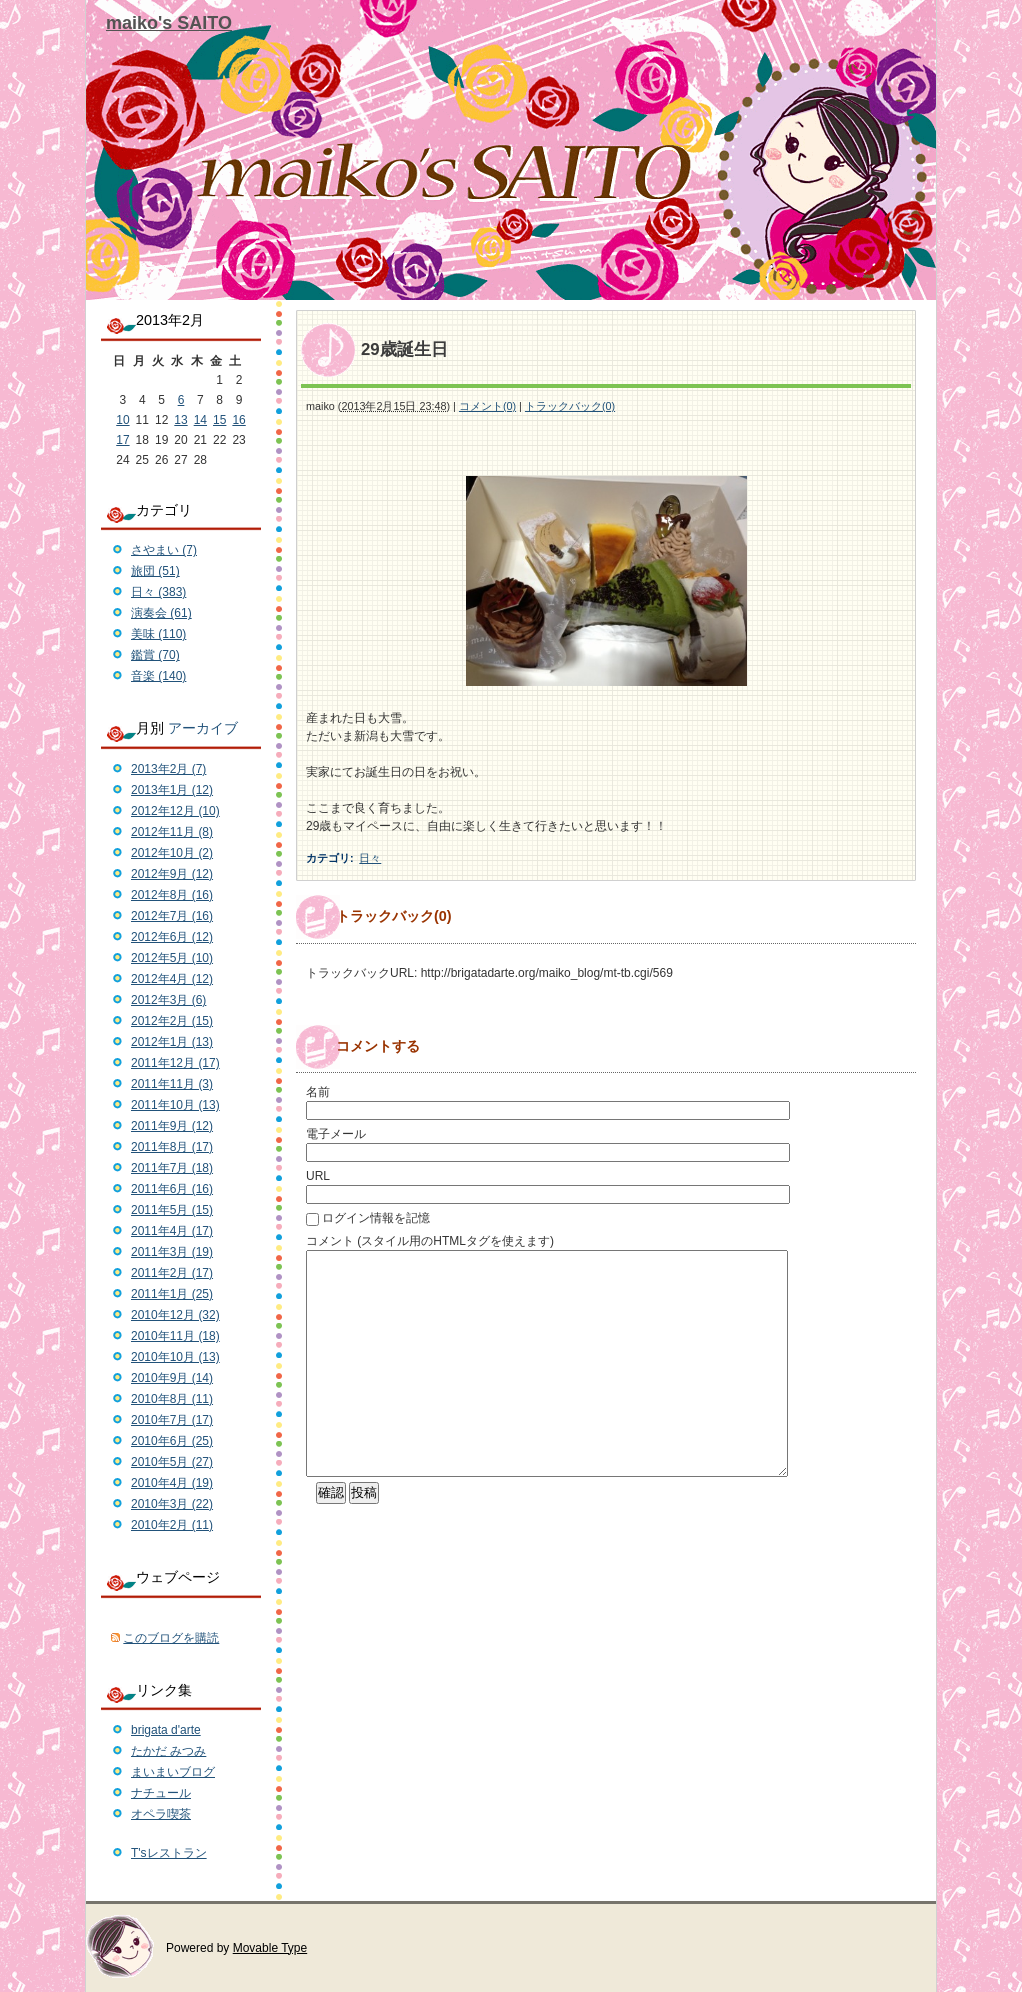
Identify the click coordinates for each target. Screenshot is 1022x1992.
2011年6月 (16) (172, 1189)
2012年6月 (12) (172, 937)
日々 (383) (158, 592)
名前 (318, 1092)
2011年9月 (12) (172, 1126)
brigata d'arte (166, 1730)
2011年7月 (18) (172, 1168)
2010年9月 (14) (172, 1378)
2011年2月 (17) (172, 1273)
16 (238, 420)
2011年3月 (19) (172, 1252)
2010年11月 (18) (175, 1336)
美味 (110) (158, 634)
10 (122, 420)
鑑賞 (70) (155, 655)
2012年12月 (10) (175, 811)
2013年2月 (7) (168, 769)
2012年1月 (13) (172, 1042)
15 (219, 420)
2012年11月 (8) (172, 832)
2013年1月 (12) (172, 790)
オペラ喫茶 (161, 1814)
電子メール (336, 1134)
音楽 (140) (158, 676)
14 (200, 420)
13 (180, 420)
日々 (370, 858)
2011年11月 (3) (172, 1084)
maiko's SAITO (169, 23)
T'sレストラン (169, 1853)
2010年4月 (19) (172, 1483)
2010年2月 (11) (172, 1525)
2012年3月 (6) (168, 1000)
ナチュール (161, 1793)
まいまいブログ (173, 1772)
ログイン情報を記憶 (376, 1218)
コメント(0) (487, 406)
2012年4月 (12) (172, 979)
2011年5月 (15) (172, 1210)
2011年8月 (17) (172, 1147)
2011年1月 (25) (172, 1294)
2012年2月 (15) (172, 1021)
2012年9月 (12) (172, 874)
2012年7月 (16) (172, 916)
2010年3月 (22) (172, 1504)
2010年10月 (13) (175, 1357)
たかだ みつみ (168, 1751)
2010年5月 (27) (172, 1462)
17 (122, 440)
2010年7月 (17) (172, 1420)
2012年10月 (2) (172, 853)
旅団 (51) (155, 571)
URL (318, 1176)
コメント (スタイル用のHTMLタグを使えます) (430, 1241)
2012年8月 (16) (172, 895)
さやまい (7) (164, 550)
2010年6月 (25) (172, 1441)
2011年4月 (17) (172, 1231)
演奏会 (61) (161, 613)
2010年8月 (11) (172, 1399)
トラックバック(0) (570, 406)
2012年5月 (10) (172, 958)
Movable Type (270, 1948)
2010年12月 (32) (175, 1315)
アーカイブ (203, 728)
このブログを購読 (171, 1638)
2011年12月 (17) (175, 1063)
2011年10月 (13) (175, 1105)
